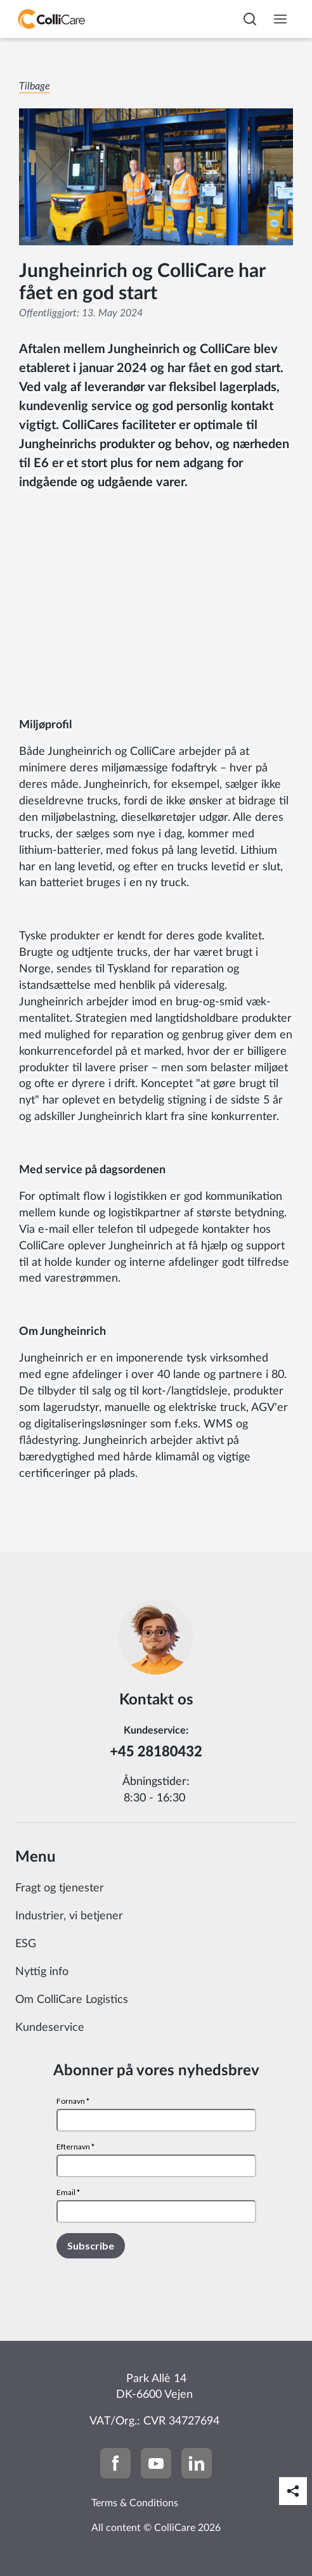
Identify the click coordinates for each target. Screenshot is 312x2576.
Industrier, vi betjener (69, 1916)
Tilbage (34, 86)
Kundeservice (49, 2027)
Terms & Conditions (134, 2503)
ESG (25, 1944)
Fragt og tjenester (59, 1888)
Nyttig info (41, 1972)
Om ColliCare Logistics (71, 2000)
